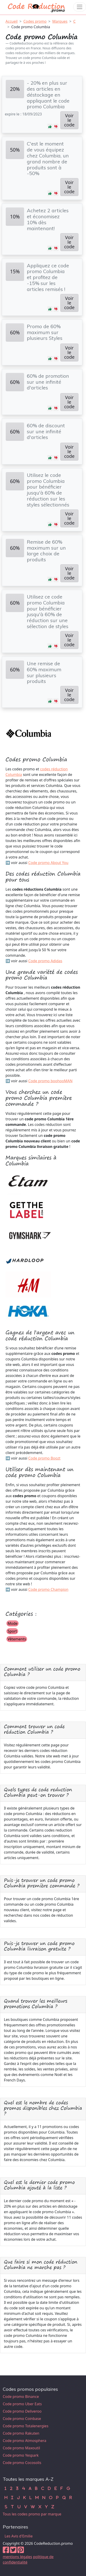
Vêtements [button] (17, 1639)
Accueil (12, 21)
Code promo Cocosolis (22, 2462)
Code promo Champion (48, 1589)
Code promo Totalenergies (25, 2425)
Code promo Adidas (45, 960)
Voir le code (69, 120)
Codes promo (35, 21)
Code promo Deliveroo (22, 2411)
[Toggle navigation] (79, 6)
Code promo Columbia (30, 26)
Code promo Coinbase (22, 2418)
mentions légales (17, 2556)
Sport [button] (12, 1631)
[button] (50, 126)
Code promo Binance (21, 2396)
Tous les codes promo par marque (32, 2514)
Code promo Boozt (44, 1458)
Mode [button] (12, 1623)
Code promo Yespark (21, 2455)
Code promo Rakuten (21, 2433)
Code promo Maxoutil (21, 2447)
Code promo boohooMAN (50, 1080)
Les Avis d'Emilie (19, 2536)
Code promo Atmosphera (24, 2440)
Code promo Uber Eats (22, 2403)
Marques (59, 21)
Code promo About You (48, 862)
